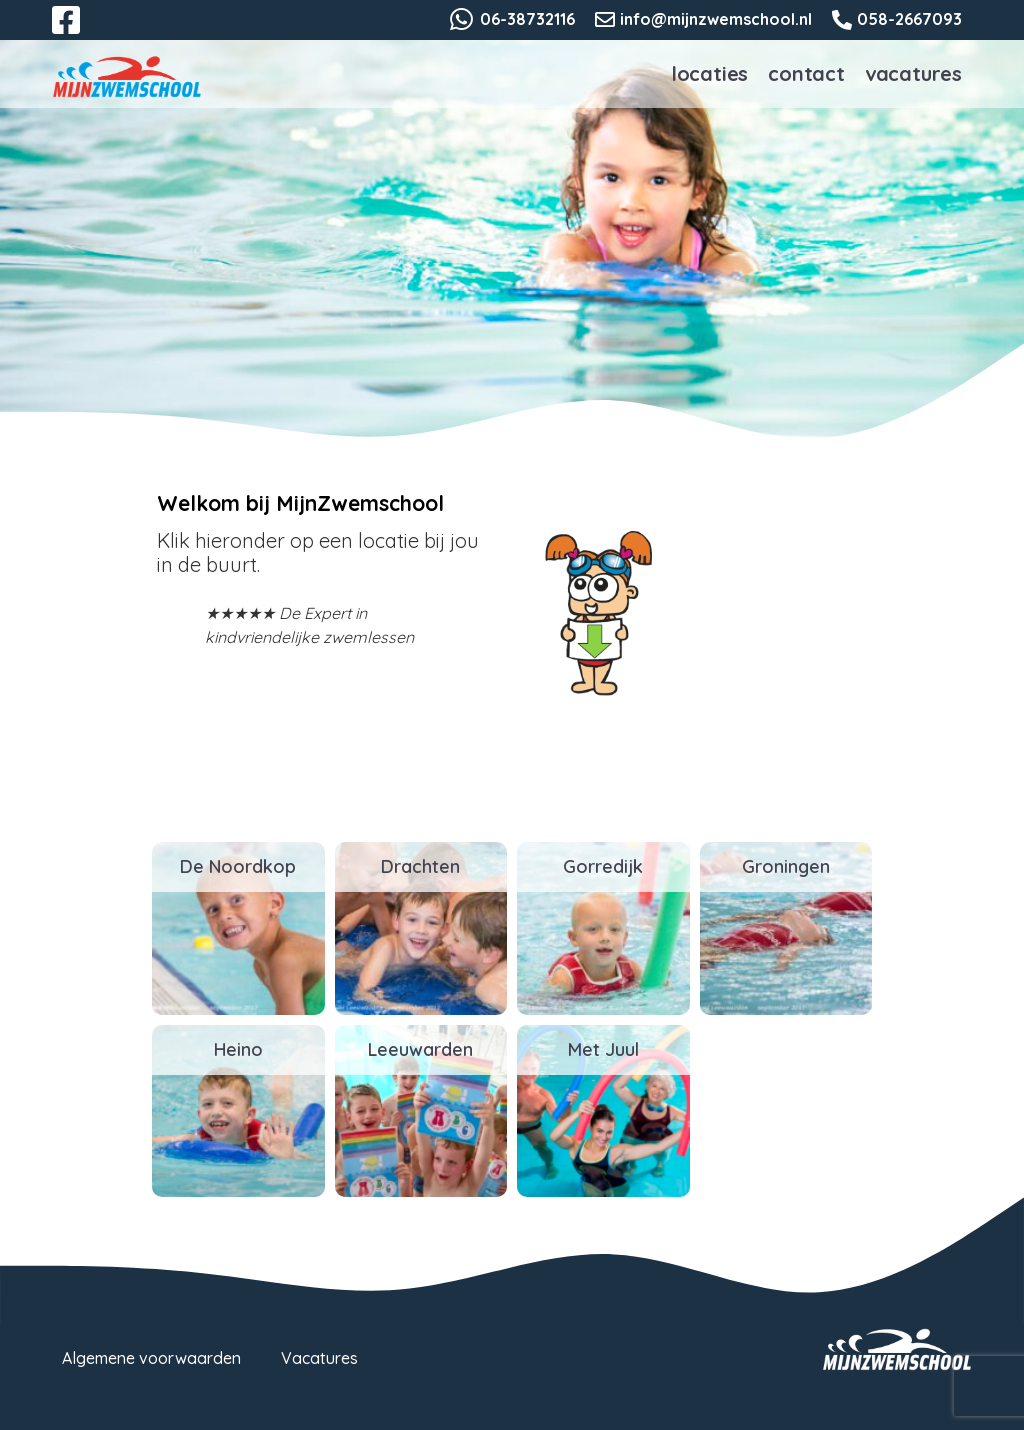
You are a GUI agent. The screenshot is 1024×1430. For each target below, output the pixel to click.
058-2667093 (909, 19)
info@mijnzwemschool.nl (716, 19)
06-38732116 (527, 19)
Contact (806, 73)
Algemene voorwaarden (151, 1358)
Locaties (710, 73)
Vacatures (913, 73)
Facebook (80, 32)
